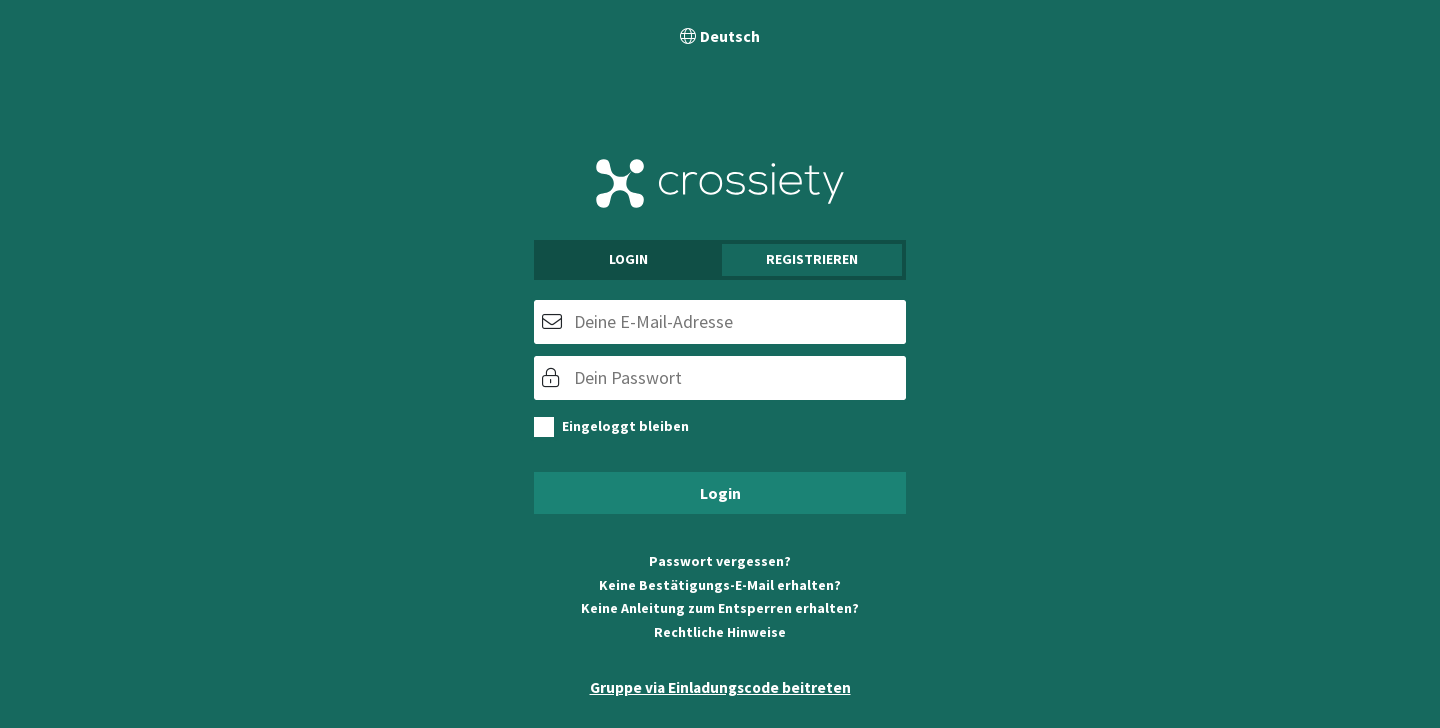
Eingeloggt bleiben (625, 426)
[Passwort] (720, 378)
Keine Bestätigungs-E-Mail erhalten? (720, 585)
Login (628, 259)
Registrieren (812, 259)
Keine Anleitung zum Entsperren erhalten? (720, 608)
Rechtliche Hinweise (720, 632)
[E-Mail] (720, 322)
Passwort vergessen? (720, 561)
